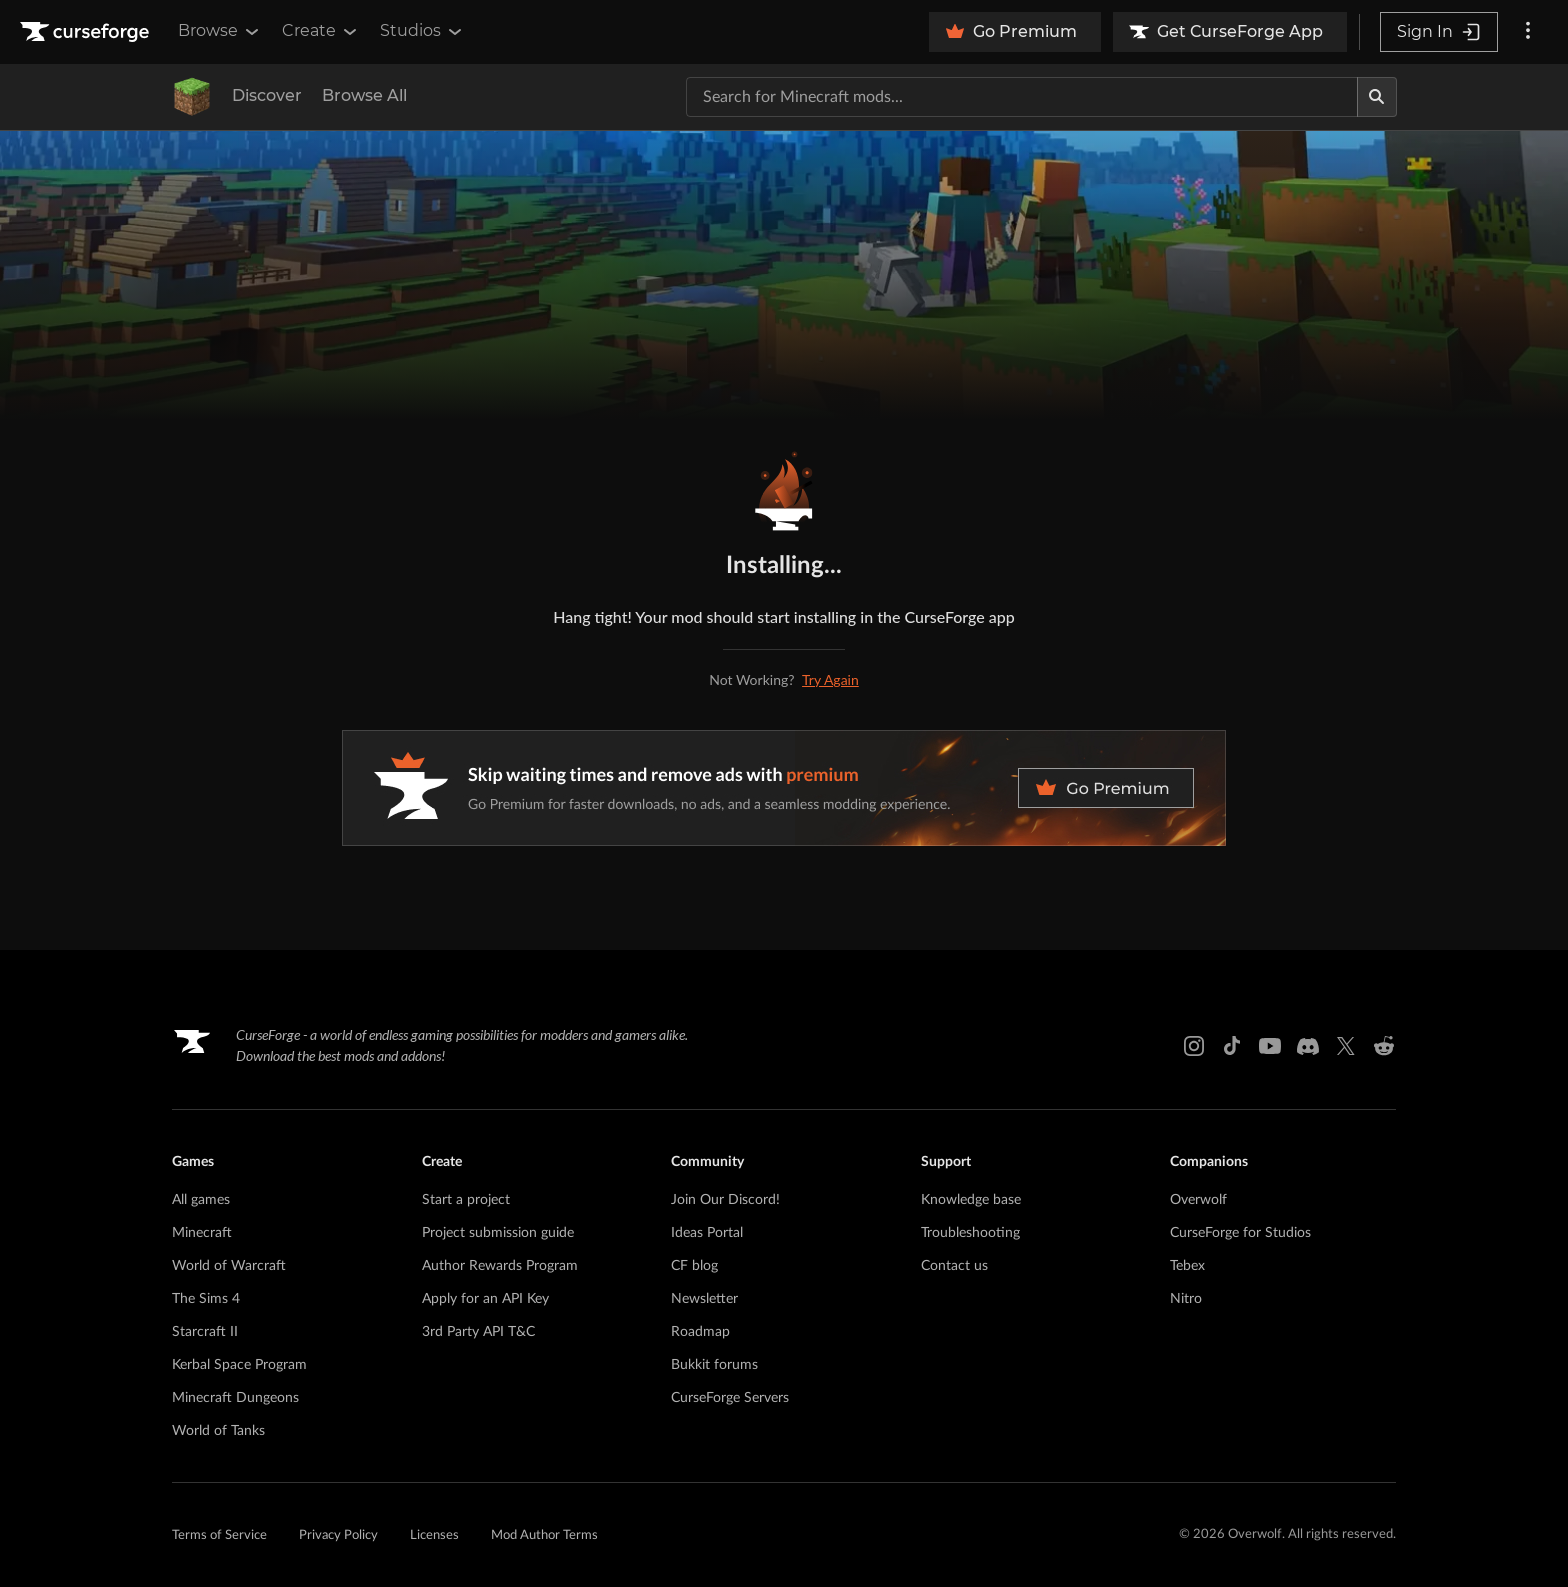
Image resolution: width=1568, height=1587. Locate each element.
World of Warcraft (229, 1266)
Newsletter (704, 1299)
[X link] (1346, 1046)
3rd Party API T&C (478, 1332)
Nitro (1186, 1299)
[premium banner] (784, 788)
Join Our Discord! (725, 1200)
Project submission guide (498, 1233)
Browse (220, 31)
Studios (422, 31)
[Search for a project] (1022, 97)
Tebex (1187, 1266)
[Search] (1377, 97)
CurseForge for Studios (1240, 1233)
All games (201, 1200)
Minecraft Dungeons (235, 1398)
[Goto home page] (87, 32)
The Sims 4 (206, 1299)
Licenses (434, 1535)
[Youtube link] (1270, 1046)
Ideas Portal (707, 1233)
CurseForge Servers (730, 1398)
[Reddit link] (1384, 1046)
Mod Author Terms (544, 1535)
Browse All (364, 95)
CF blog (694, 1266)
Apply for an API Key (485, 1299)
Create (321, 31)
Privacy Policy (338, 1535)
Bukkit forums (714, 1365)
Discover (267, 95)
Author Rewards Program (500, 1266)
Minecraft (202, 1233)
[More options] (1528, 32)
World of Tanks (218, 1431)
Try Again (830, 679)
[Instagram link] (1194, 1046)
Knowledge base (971, 1200)
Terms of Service (219, 1535)
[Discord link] (1308, 1046)
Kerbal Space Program (239, 1365)
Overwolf (1198, 1200)
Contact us (954, 1266)
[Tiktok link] (1232, 1046)
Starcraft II (205, 1332)
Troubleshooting (970, 1233)
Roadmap (700, 1332)
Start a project (466, 1200)
